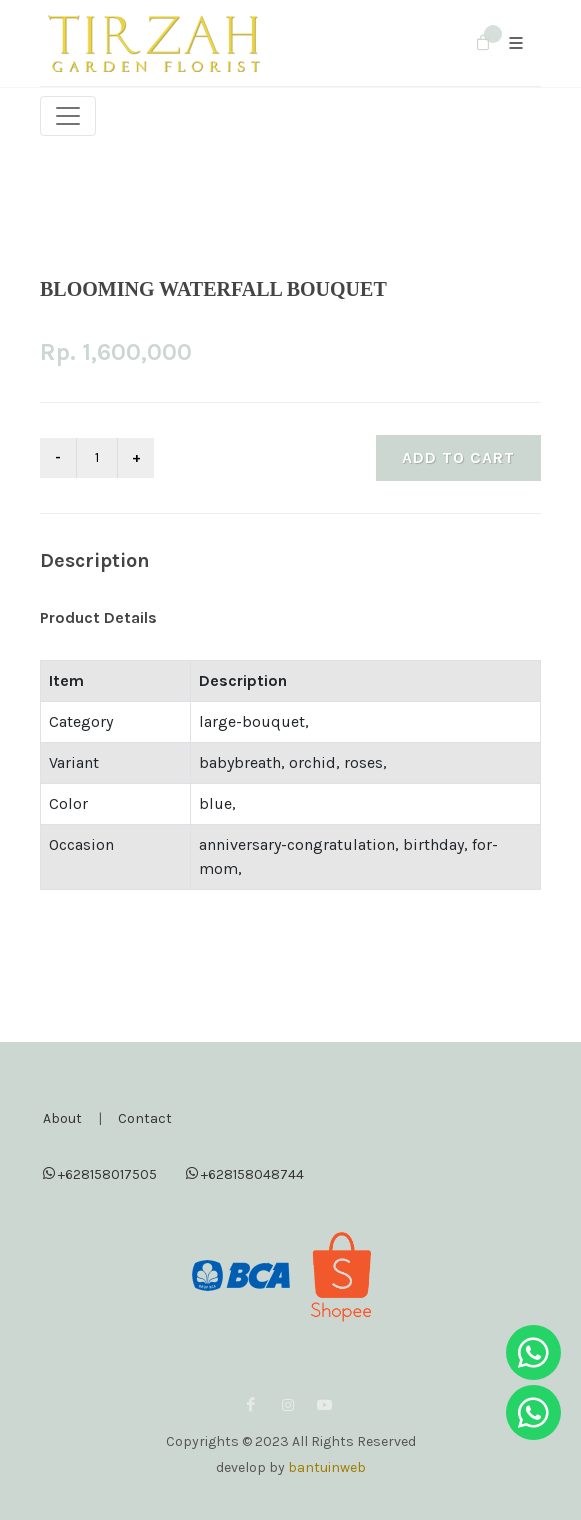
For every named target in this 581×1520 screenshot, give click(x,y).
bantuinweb (327, 1467)
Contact (145, 1118)
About (62, 1118)
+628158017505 (100, 1173)
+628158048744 (245, 1173)
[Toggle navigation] (68, 116)
